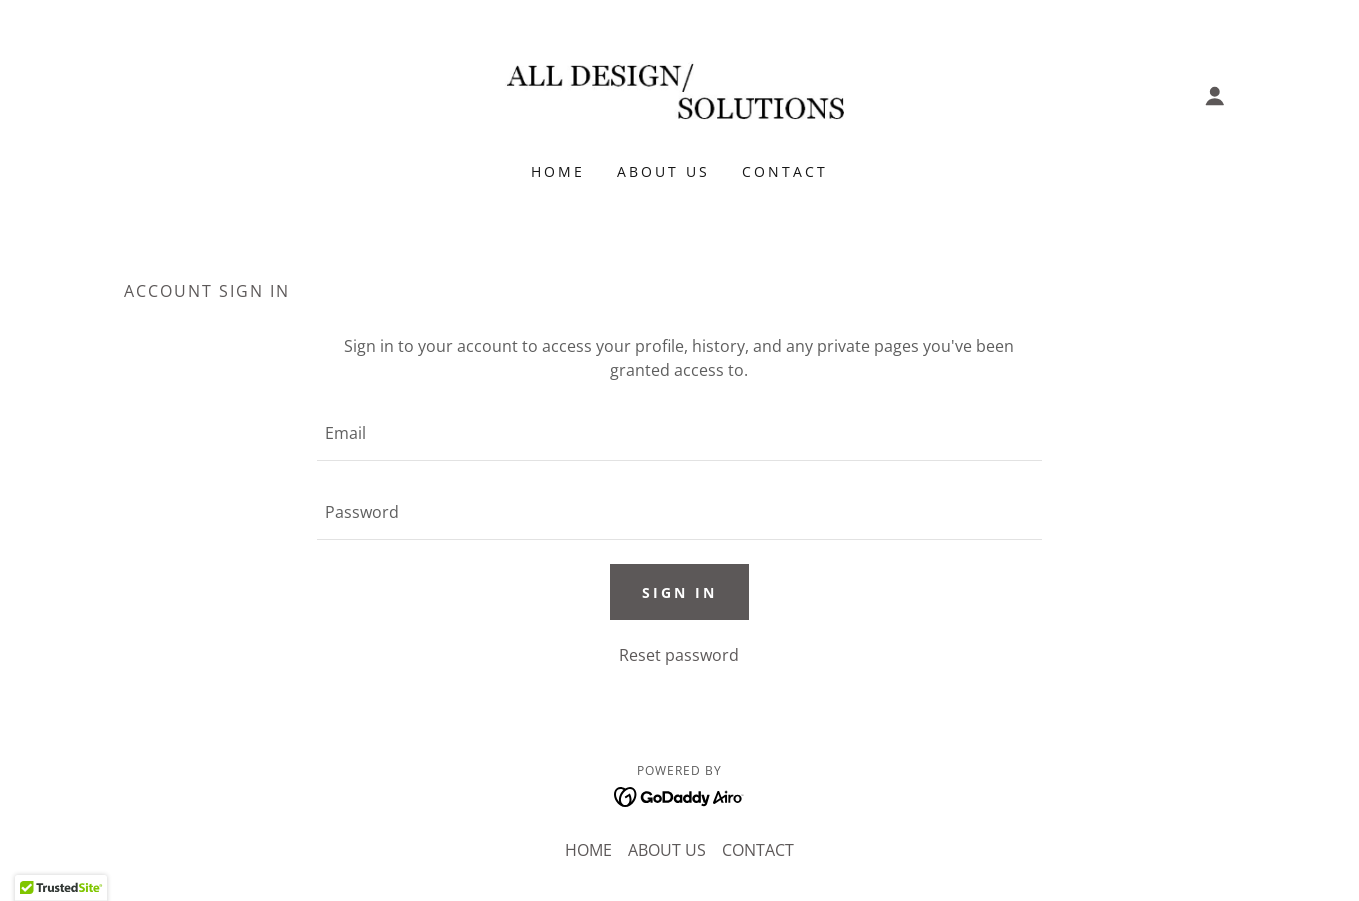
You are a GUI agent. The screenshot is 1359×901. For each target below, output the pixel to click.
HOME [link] (558, 171)
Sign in (679, 592)
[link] (679, 94)
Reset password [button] (679, 655)
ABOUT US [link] (663, 171)
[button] (1215, 96)
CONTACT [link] (785, 171)
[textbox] (679, 433)
